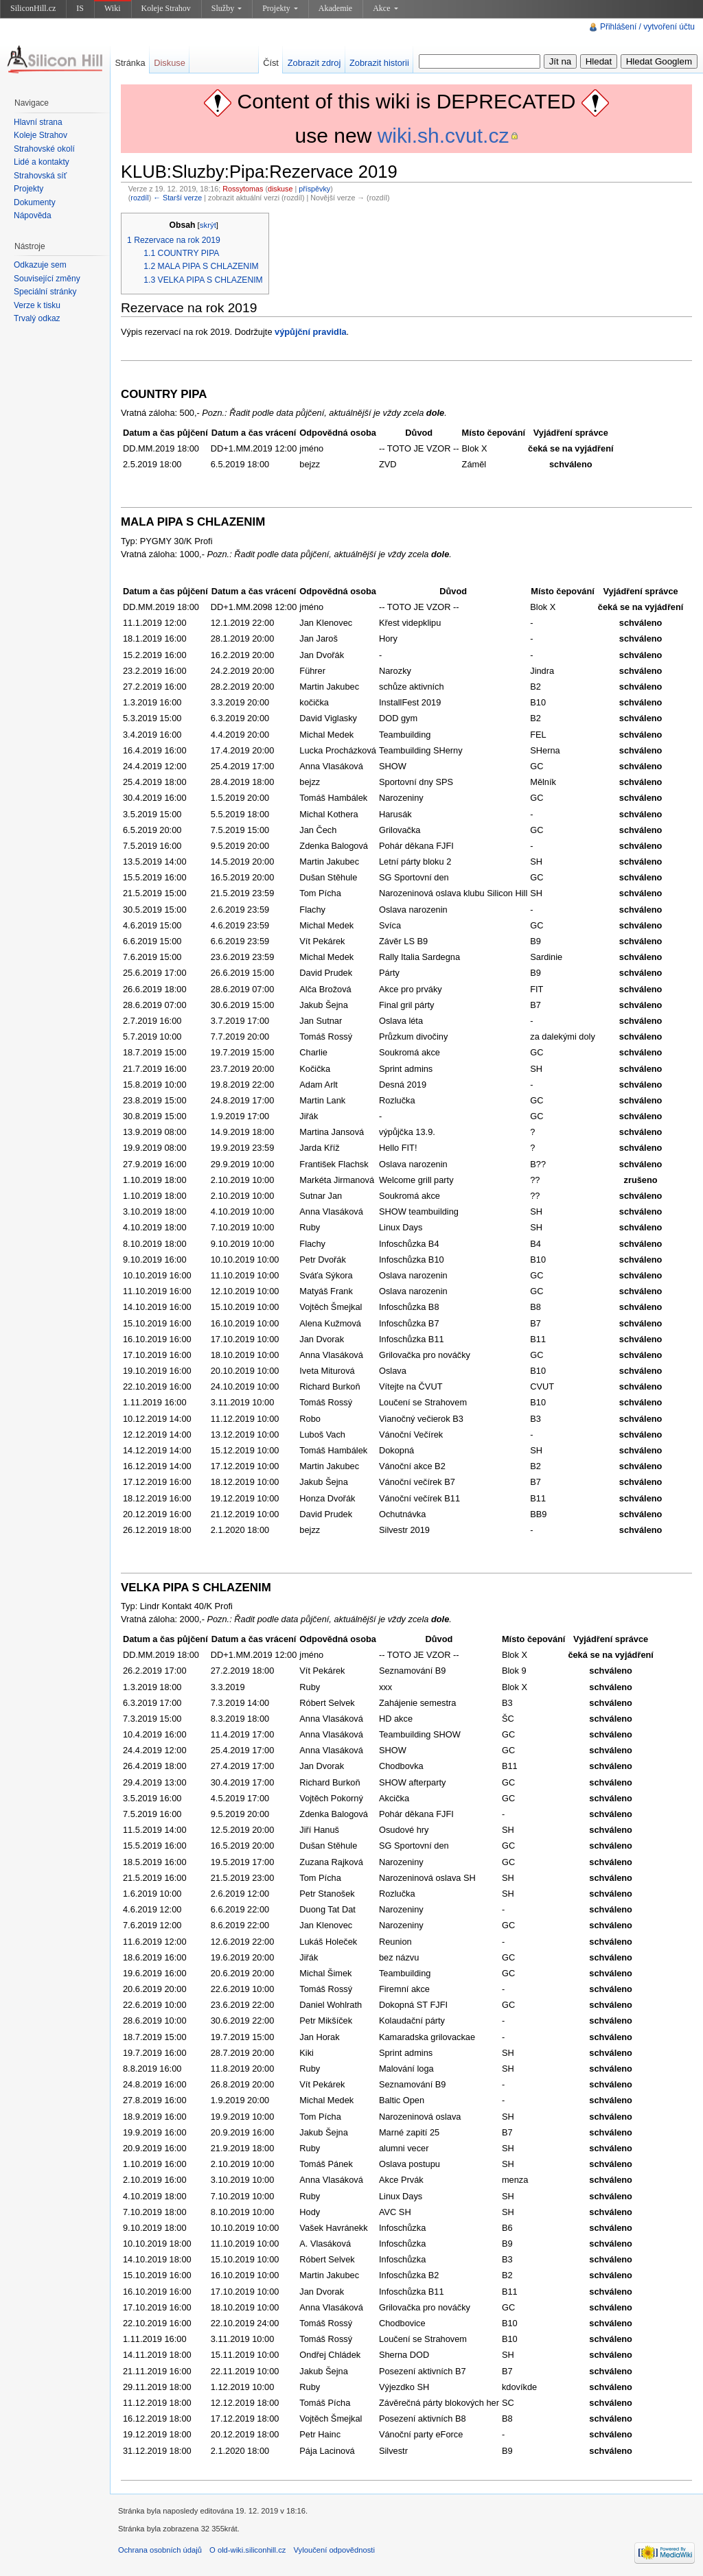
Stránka (130, 63)
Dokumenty (35, 202)
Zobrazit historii (379, 63)
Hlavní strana (38, 122)
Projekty (280, 8)
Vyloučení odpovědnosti (334, 2550)
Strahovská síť (40, 175)
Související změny (47, 278)
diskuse (280, 189)
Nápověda (32, 215)
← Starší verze (177, 198)
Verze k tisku (37, 305)
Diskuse (169, 63)
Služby (226, 8)
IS (80, 8)
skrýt (208, 225)
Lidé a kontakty (41, 162)
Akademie (335, 8)
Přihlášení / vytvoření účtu (647, 27)
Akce (385, 8)
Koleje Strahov (166, 8)
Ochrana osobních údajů (160, 2550)
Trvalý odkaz (37, 318)
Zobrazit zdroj (314, 63)
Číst (271, 63)
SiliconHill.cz (33, 8)
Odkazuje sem (40, 265)
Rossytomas (242, 189)
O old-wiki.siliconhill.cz (247, 2550)
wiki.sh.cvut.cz (443, 135)
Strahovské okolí (44, 149)
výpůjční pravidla (311, 332)
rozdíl (139, 198)
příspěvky (314, 189)
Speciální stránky (45, 291)
